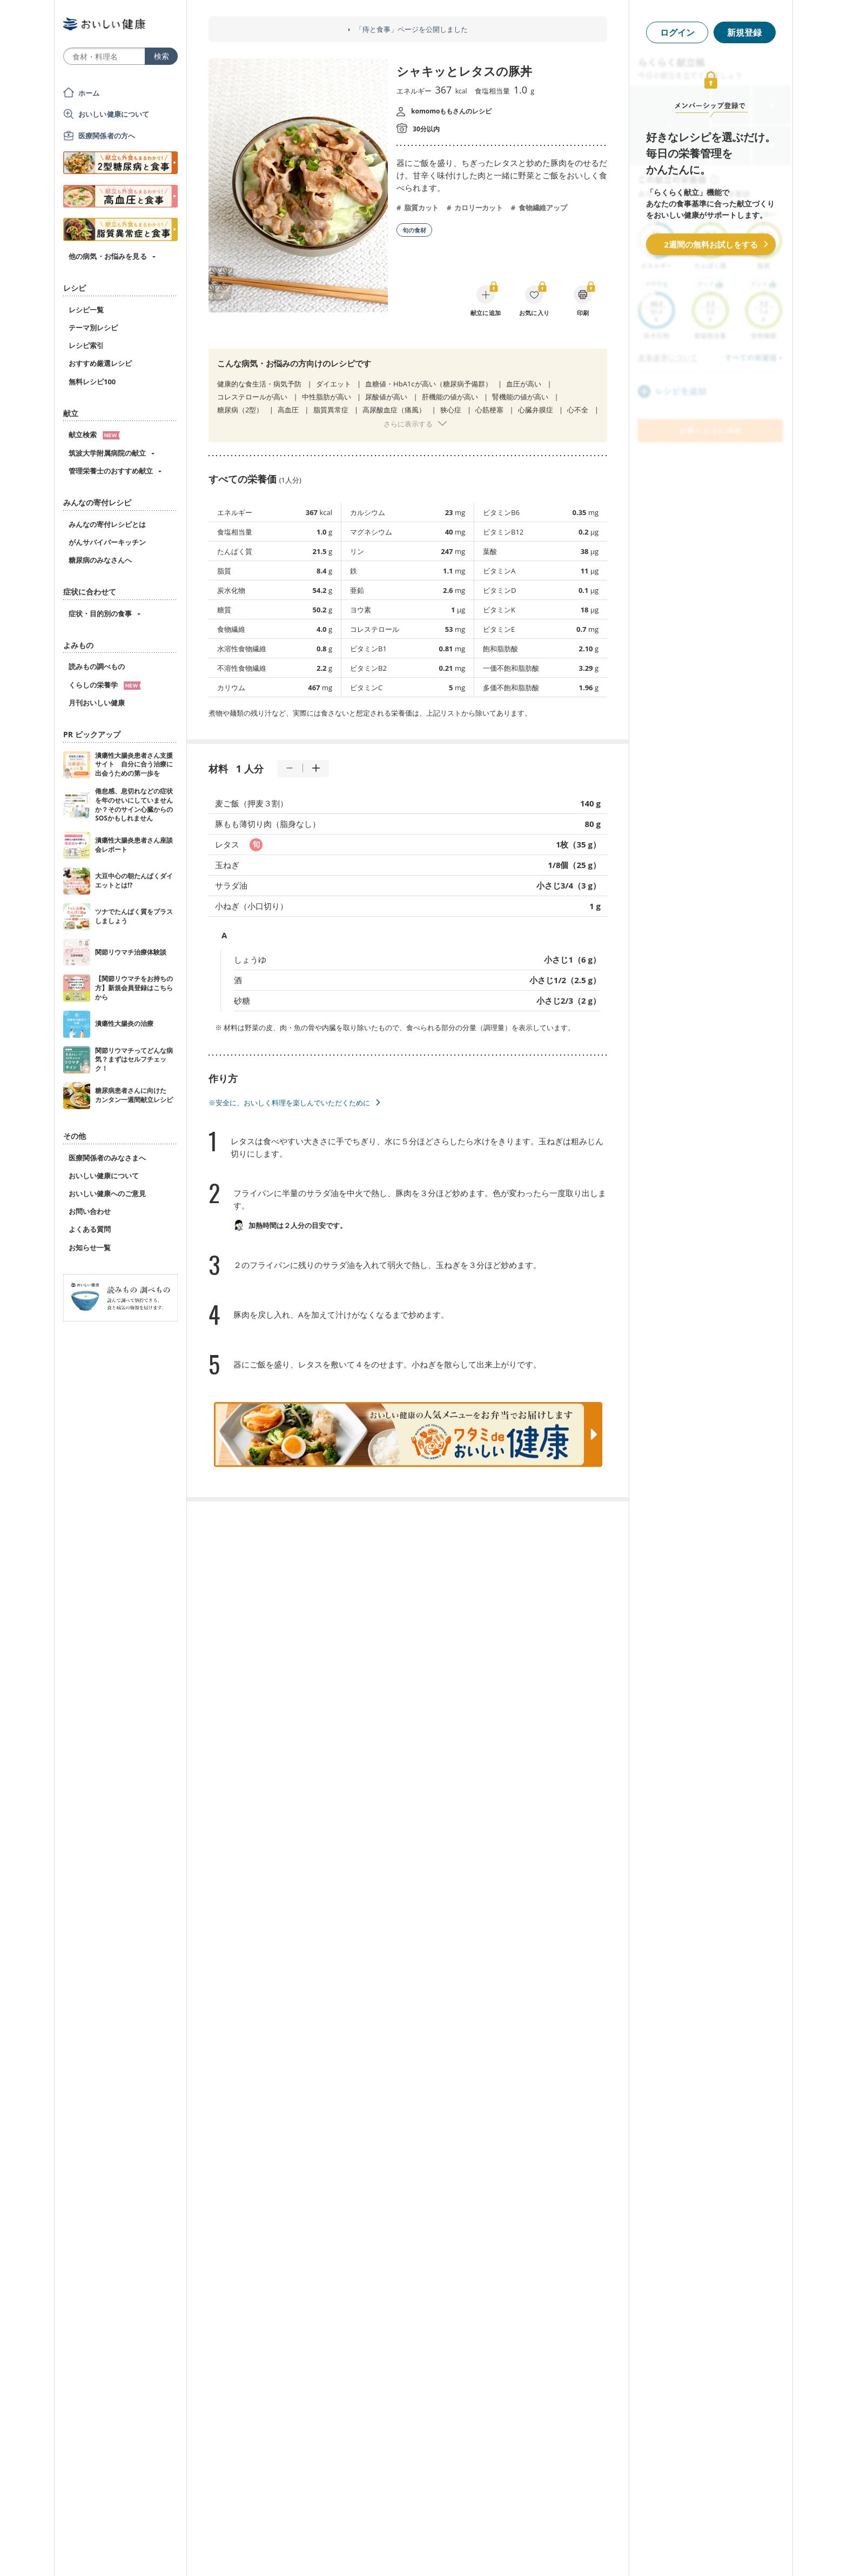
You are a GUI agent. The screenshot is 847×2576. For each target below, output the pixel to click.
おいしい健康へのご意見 (107, 1193)
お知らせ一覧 (90, 1247)
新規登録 (744, 32)
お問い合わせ (90, 1211)
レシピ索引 (86, 345)
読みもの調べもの (97, 666)
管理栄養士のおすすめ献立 (111, 471)
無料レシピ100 (92, 381)
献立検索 (94, 434)
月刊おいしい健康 (97, 703)
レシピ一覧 (86, 310)
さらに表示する (408, 424)
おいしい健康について (114, 114)
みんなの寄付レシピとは (107, 524)
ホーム (88, 93)
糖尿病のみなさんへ (100, 560)
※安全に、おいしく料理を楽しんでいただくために (289, 1102)
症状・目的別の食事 (100, 613)
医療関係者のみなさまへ (107, 1158)
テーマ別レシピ (93, 327)
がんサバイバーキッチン (107, 542)
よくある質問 (90, 1229)
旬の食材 (414, 230)
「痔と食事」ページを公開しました (411, 29)
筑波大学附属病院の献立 (107, 453)
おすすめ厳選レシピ (100, 363)
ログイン (677, 32)
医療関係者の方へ (106, 136)
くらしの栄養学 (105, 685)
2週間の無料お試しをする (711, 244)
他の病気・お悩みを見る (108, 256)
